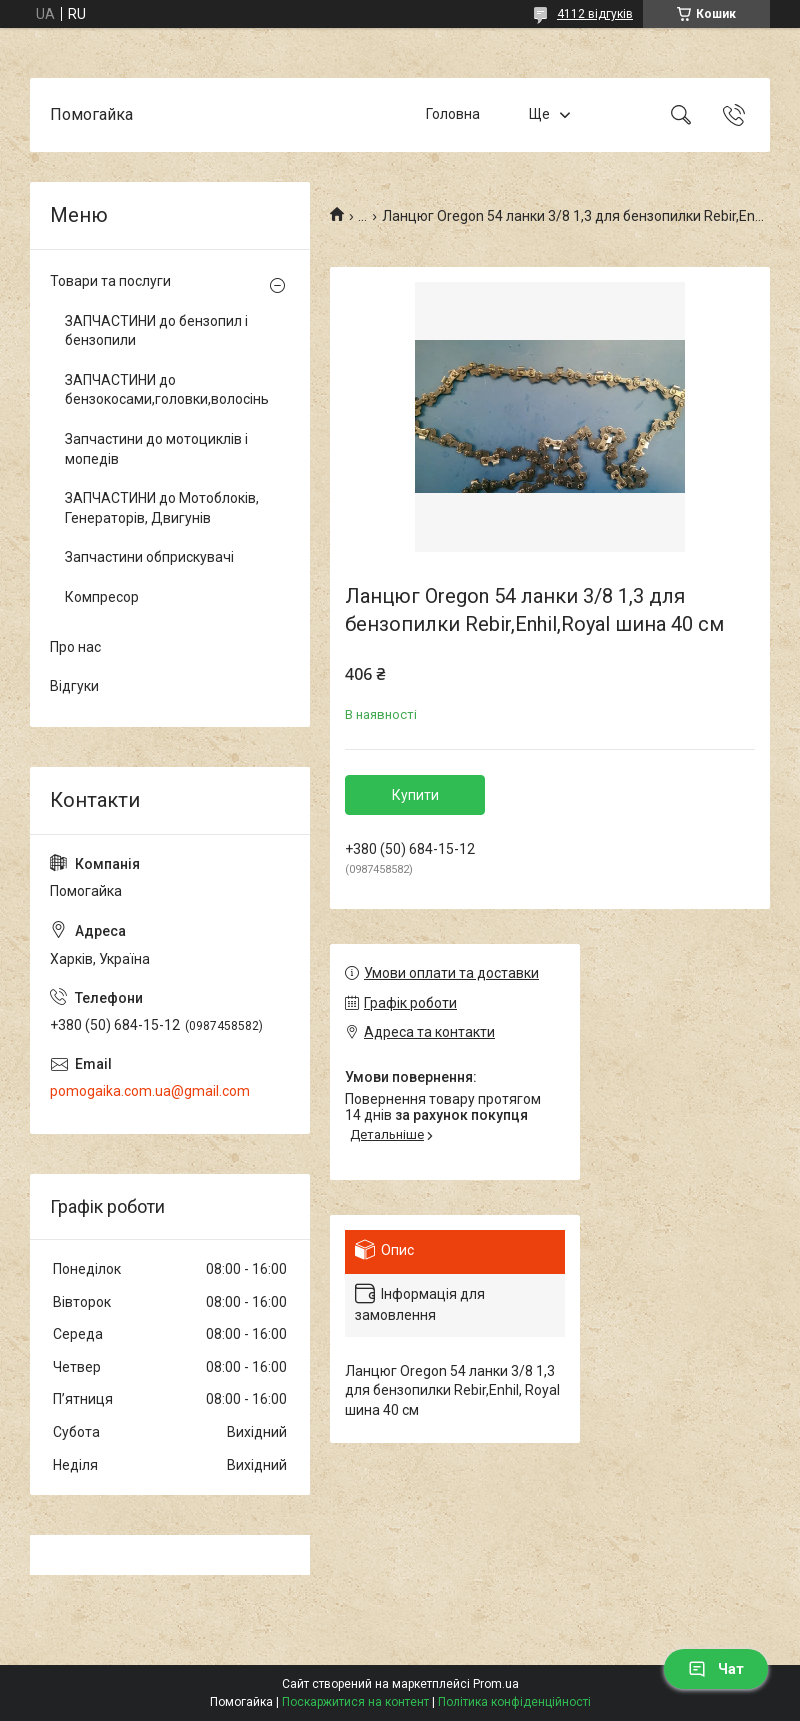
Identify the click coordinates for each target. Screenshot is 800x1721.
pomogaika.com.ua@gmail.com (150, 1091)
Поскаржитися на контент (355, 1702)
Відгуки (74, 686)
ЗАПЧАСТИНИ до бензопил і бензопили (156, 331)
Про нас (75, 647)
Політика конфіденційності (514, 1702)
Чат (716, 1669)
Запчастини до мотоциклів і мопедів (156, 449)
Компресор (102, 597)
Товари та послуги (110, 281)
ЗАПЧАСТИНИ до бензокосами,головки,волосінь (165, 390)
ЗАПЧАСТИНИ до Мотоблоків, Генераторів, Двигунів (162, 508)
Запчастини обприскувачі (149, 557)
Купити (415, 795)
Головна (453, 114)
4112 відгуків (595, 14)
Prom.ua (496, 1684)
